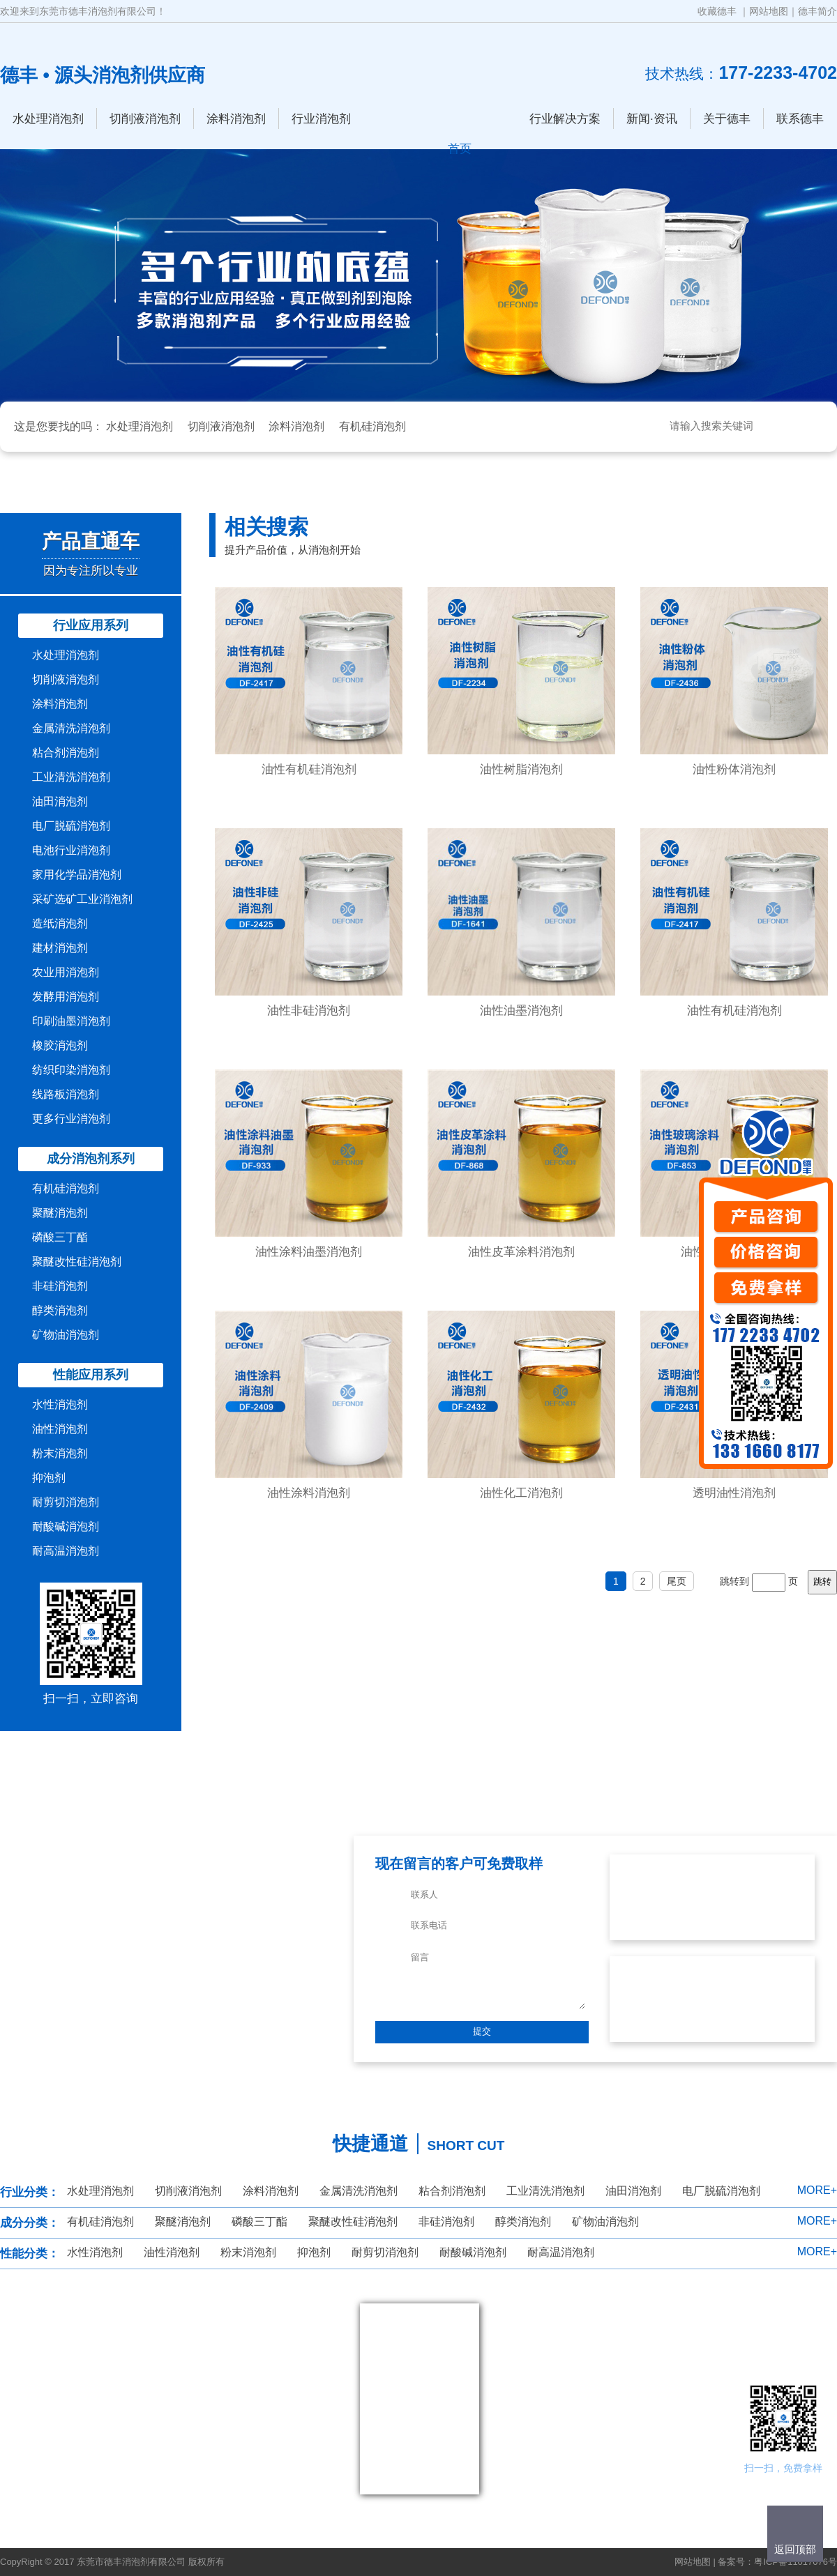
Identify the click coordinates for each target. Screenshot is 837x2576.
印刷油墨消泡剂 (71, 1021)
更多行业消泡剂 (71, 1119)
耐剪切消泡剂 (65, 1502)
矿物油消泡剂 (65, 1335)
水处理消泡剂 (48, 118)
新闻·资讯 (651, 118)
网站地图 (768, 11)
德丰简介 (817, 11)
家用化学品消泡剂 (76, 875)
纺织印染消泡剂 (71, 1070)
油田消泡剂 (60, 801)
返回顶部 (795, 2549)
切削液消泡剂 (145, 118)
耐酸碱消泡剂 (65, 1526)
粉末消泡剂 (60, 1453)
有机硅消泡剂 (372, 426)
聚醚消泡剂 (60, 1213)
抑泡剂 (49, 1478)
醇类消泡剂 (60, 1310)
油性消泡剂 (60, 1429)
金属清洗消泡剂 (71, 728)
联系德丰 (800, 118)
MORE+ (817, 2190)
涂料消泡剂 (236, 118)
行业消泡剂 (321, 118)
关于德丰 (727, 118)
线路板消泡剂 (65, 1094)
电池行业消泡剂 (71, 850)
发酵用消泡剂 (65, 997)
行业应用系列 (90, 625)
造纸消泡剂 (60, 923)
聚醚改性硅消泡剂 (76, 1261)
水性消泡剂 (60, 1404)
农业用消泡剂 (65, 972)
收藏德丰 (717, 11)
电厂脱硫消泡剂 (71, 826)
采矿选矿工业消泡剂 (82, 899)
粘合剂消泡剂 (65, 753)
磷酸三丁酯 (60, 1237)
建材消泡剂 (60, 948)
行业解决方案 (565, 118)
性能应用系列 (90, 1375)
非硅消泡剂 (60, 1286)
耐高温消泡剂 (65, 1551)
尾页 (676, 1581)
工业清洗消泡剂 (71, 777)
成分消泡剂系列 (91, 1159)
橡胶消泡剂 (60, 1045)
